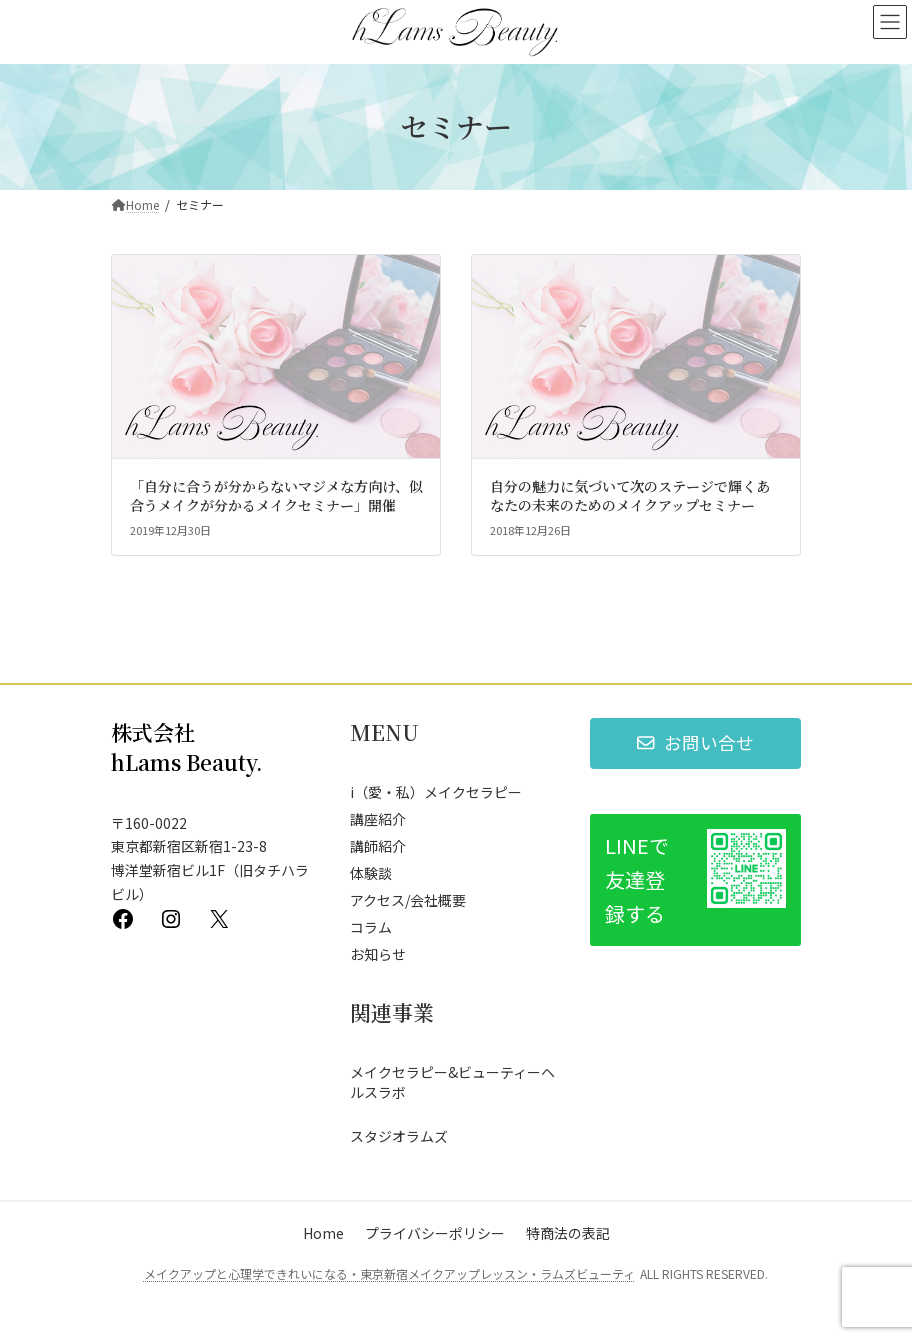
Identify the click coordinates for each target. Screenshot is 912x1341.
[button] (695, 743)
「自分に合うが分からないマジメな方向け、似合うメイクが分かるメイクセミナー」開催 (276, 496)
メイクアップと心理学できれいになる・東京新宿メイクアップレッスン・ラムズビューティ (389, 1273)
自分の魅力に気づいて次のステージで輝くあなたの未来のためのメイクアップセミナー (630, 496)
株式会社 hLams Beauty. (187, 746)
